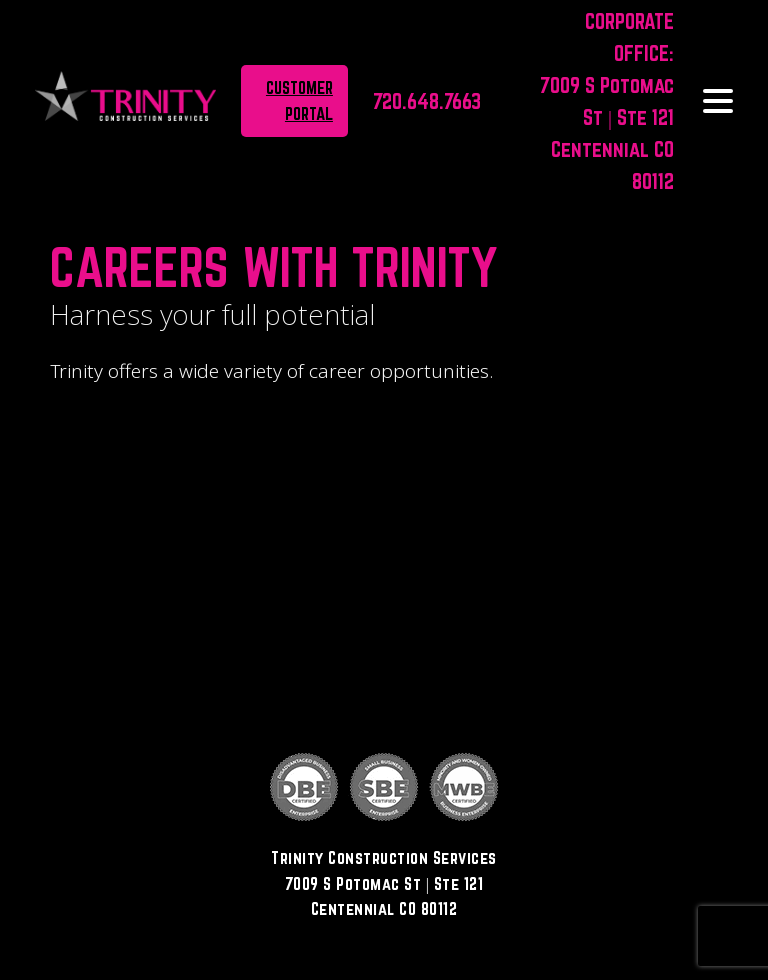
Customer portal (299, 100)
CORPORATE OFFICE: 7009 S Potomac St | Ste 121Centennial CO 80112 (607, 101)
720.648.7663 (427, 101)
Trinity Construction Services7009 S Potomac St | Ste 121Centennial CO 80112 (384, 883)
